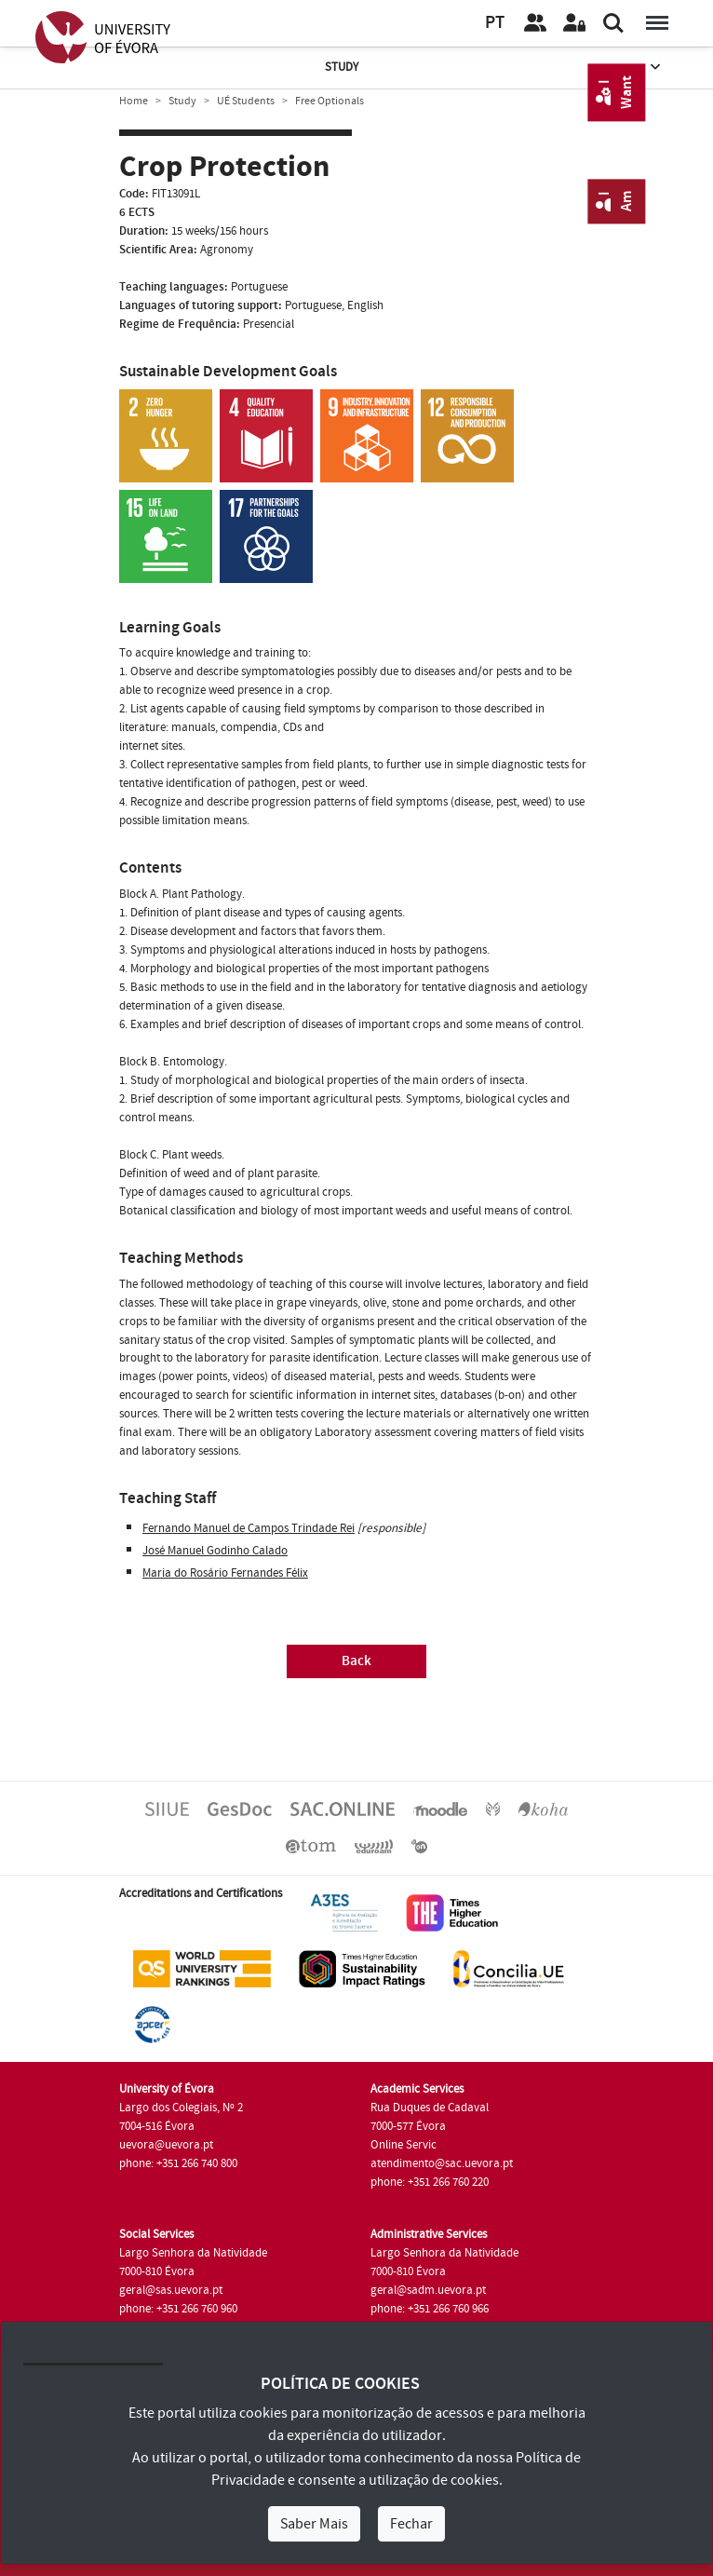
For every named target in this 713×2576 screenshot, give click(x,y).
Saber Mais (314, 2524)
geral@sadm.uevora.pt (428, 2290)
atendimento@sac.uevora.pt (441, 2163)
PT (494, 22)
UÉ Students (246, 101)
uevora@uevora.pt (166, 2144)
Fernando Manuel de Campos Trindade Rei (248, 1528)
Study (494, 67)
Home (133, 101)
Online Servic (403, 2144)
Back (356, 1661)
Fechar (411, 2524)
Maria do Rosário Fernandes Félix (225, 1573)
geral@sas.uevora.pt (170, 2290)
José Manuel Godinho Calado (215, 1550)
